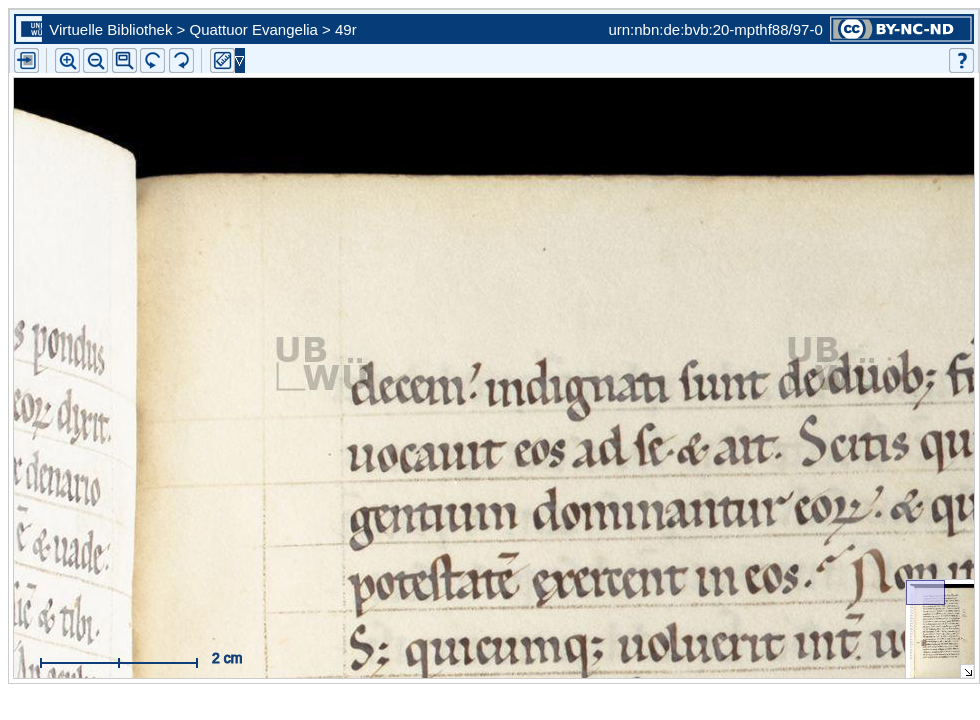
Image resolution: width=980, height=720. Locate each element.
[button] (124, 60)
